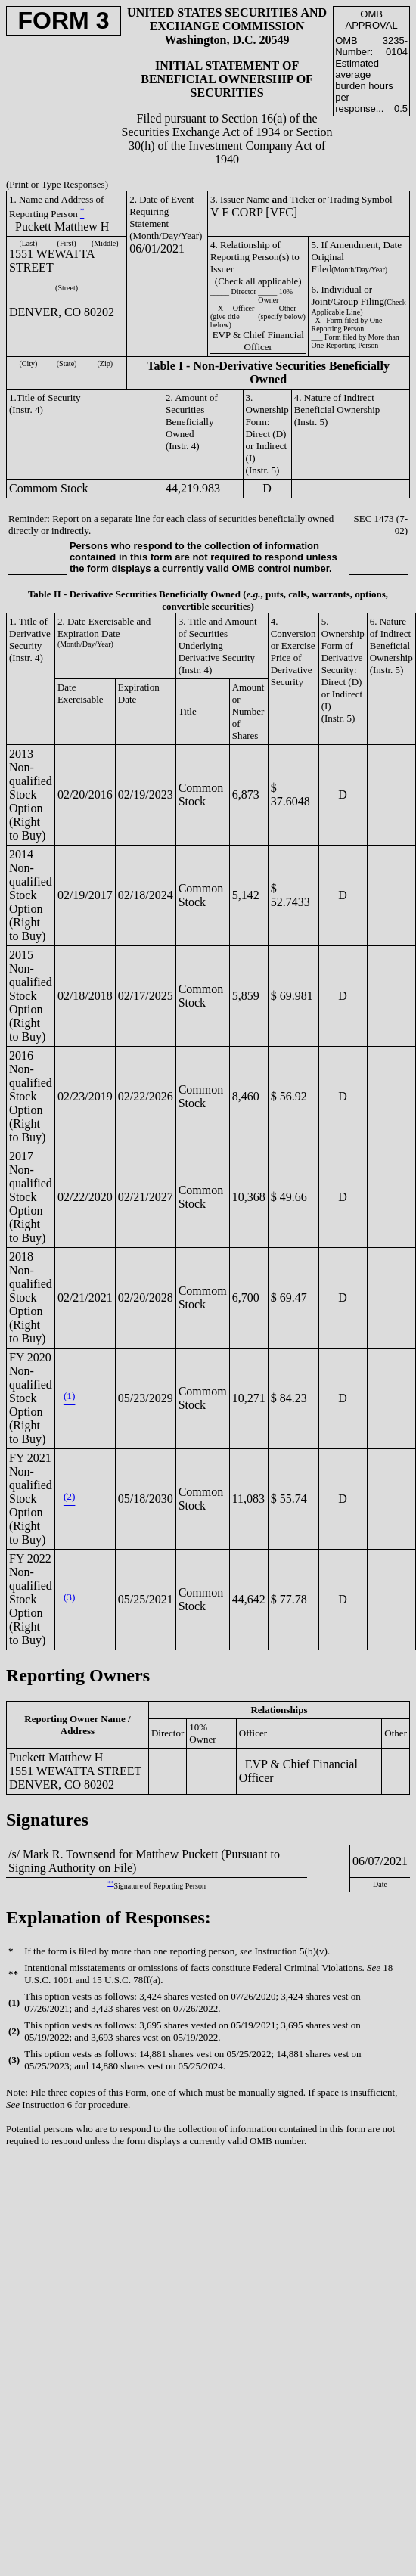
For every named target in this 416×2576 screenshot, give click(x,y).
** (110, 1883)
